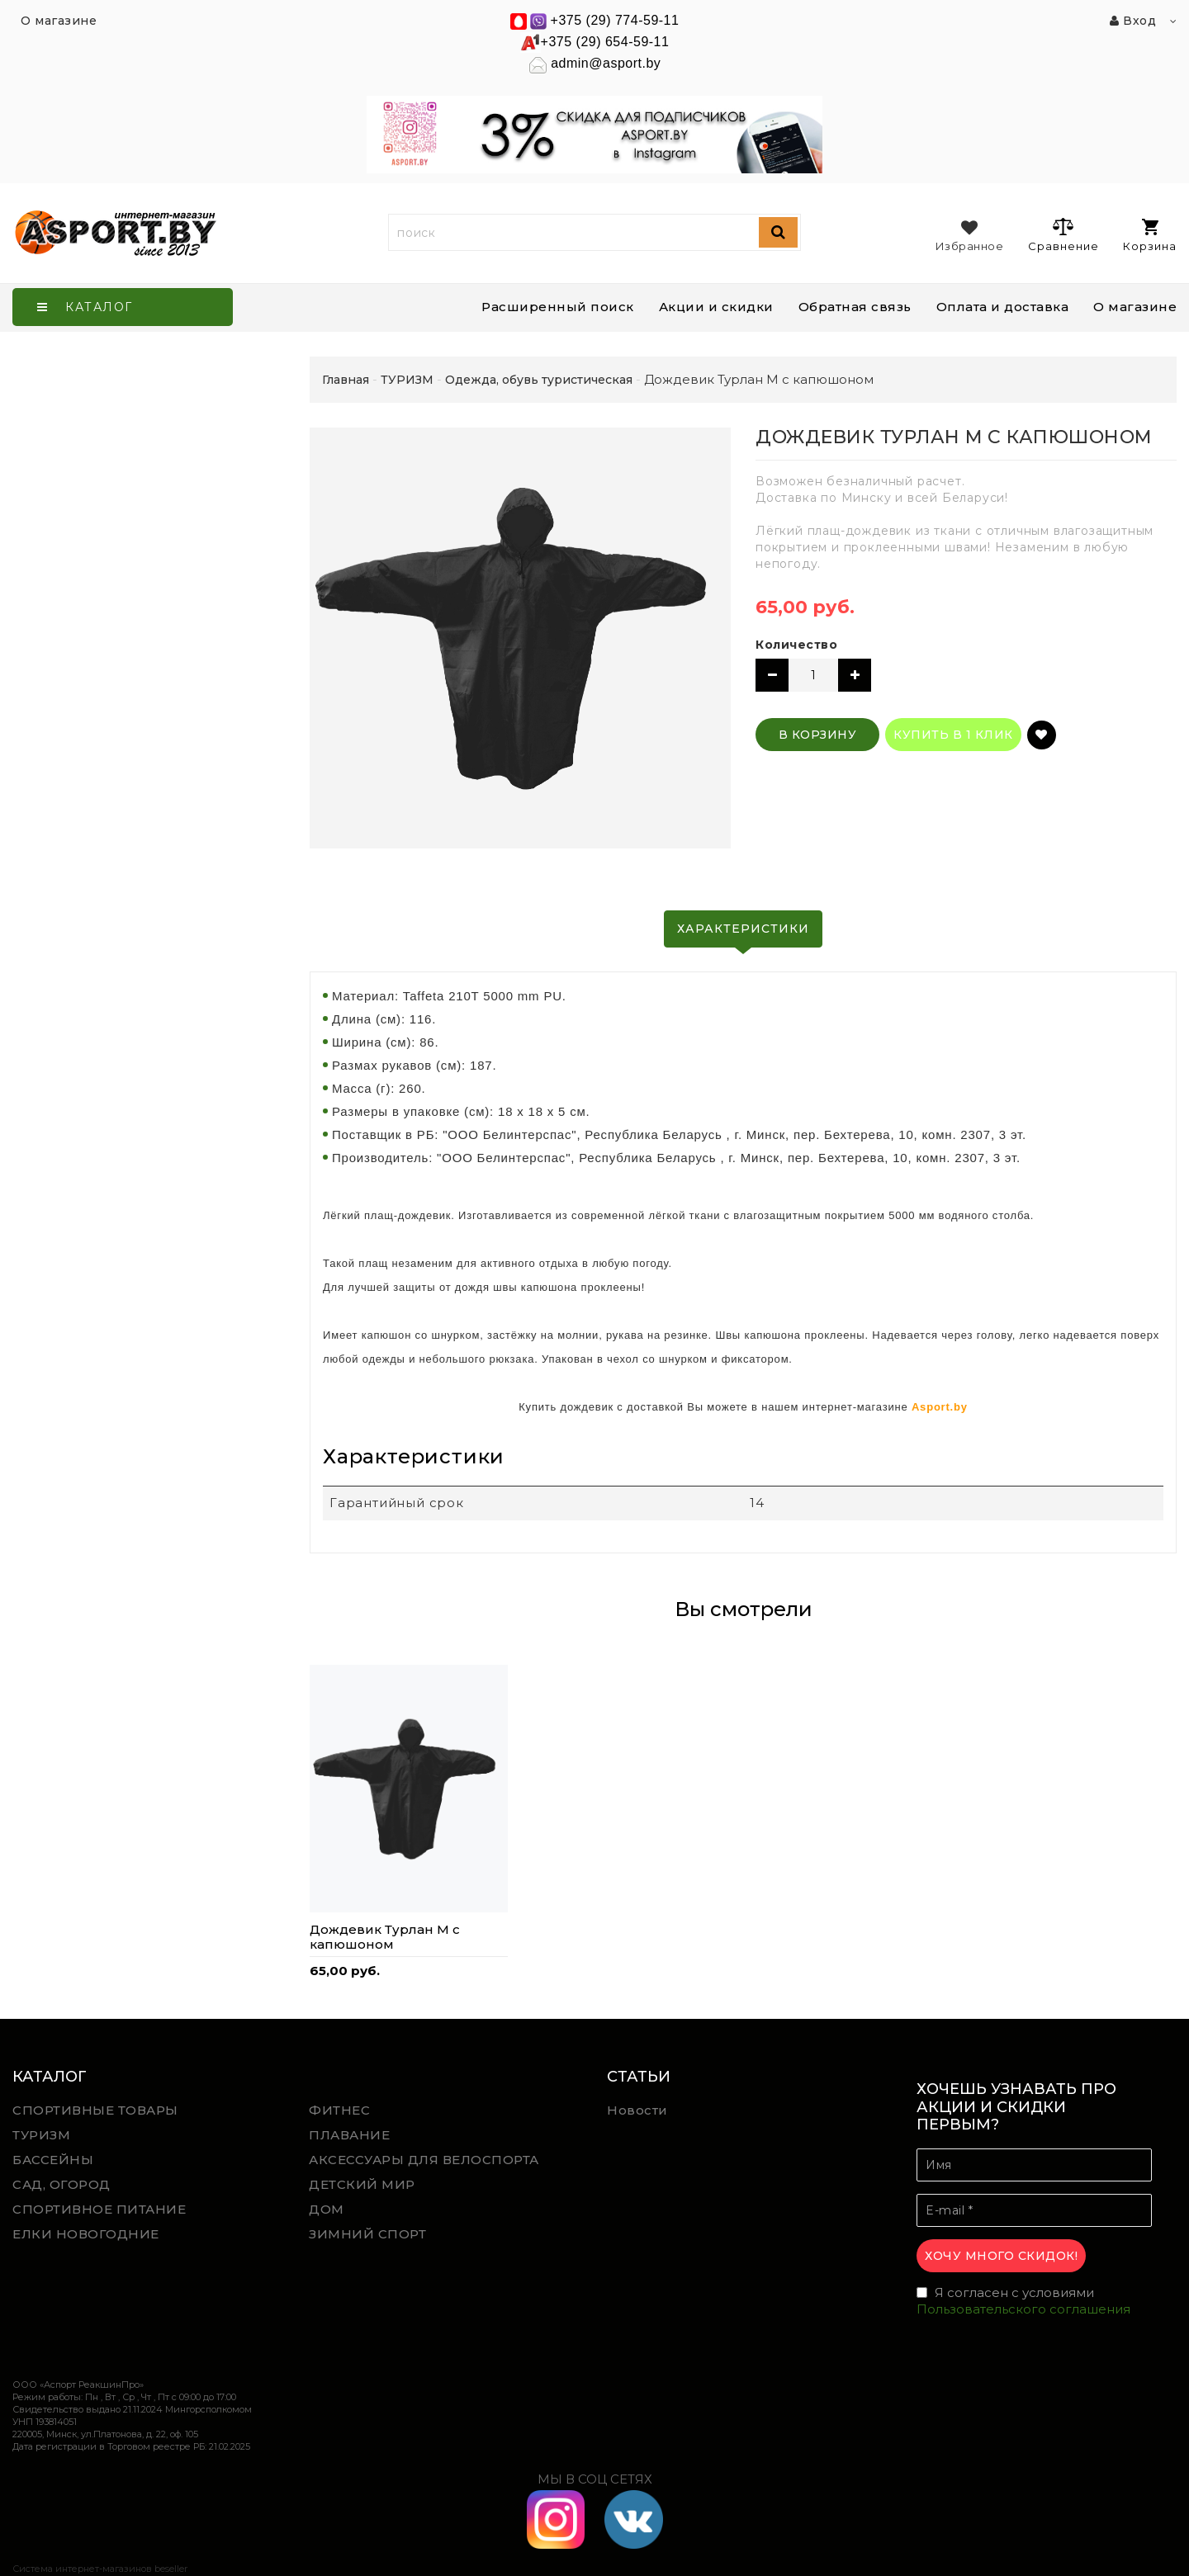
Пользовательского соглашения (1023, 2309)
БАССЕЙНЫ (52, 2159)
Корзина (1150, 236)
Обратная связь (855, 306)
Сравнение (1063, 234)
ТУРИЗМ (41, 2135)
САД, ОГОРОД (61, 2184)
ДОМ (326, 2209)
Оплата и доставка (1002, 306)
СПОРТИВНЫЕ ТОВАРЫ (95, 2110)
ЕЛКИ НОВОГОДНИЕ (85, 2234)
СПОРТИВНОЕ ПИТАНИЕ (99, 2209)
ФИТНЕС (339, 2110)
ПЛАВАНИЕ (349, 2135)
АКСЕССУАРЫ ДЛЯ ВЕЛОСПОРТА (424, 2159)
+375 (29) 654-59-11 (605, 42)
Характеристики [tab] (743, 928)
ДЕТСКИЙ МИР (362, 2184)
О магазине (1135, 306)
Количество (796, 644)
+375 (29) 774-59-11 (615, 20)
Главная (345, 379)
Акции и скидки (716, 306)
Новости (637, 2110)
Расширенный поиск (557, 306)
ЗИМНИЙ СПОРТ (367, 2234)
